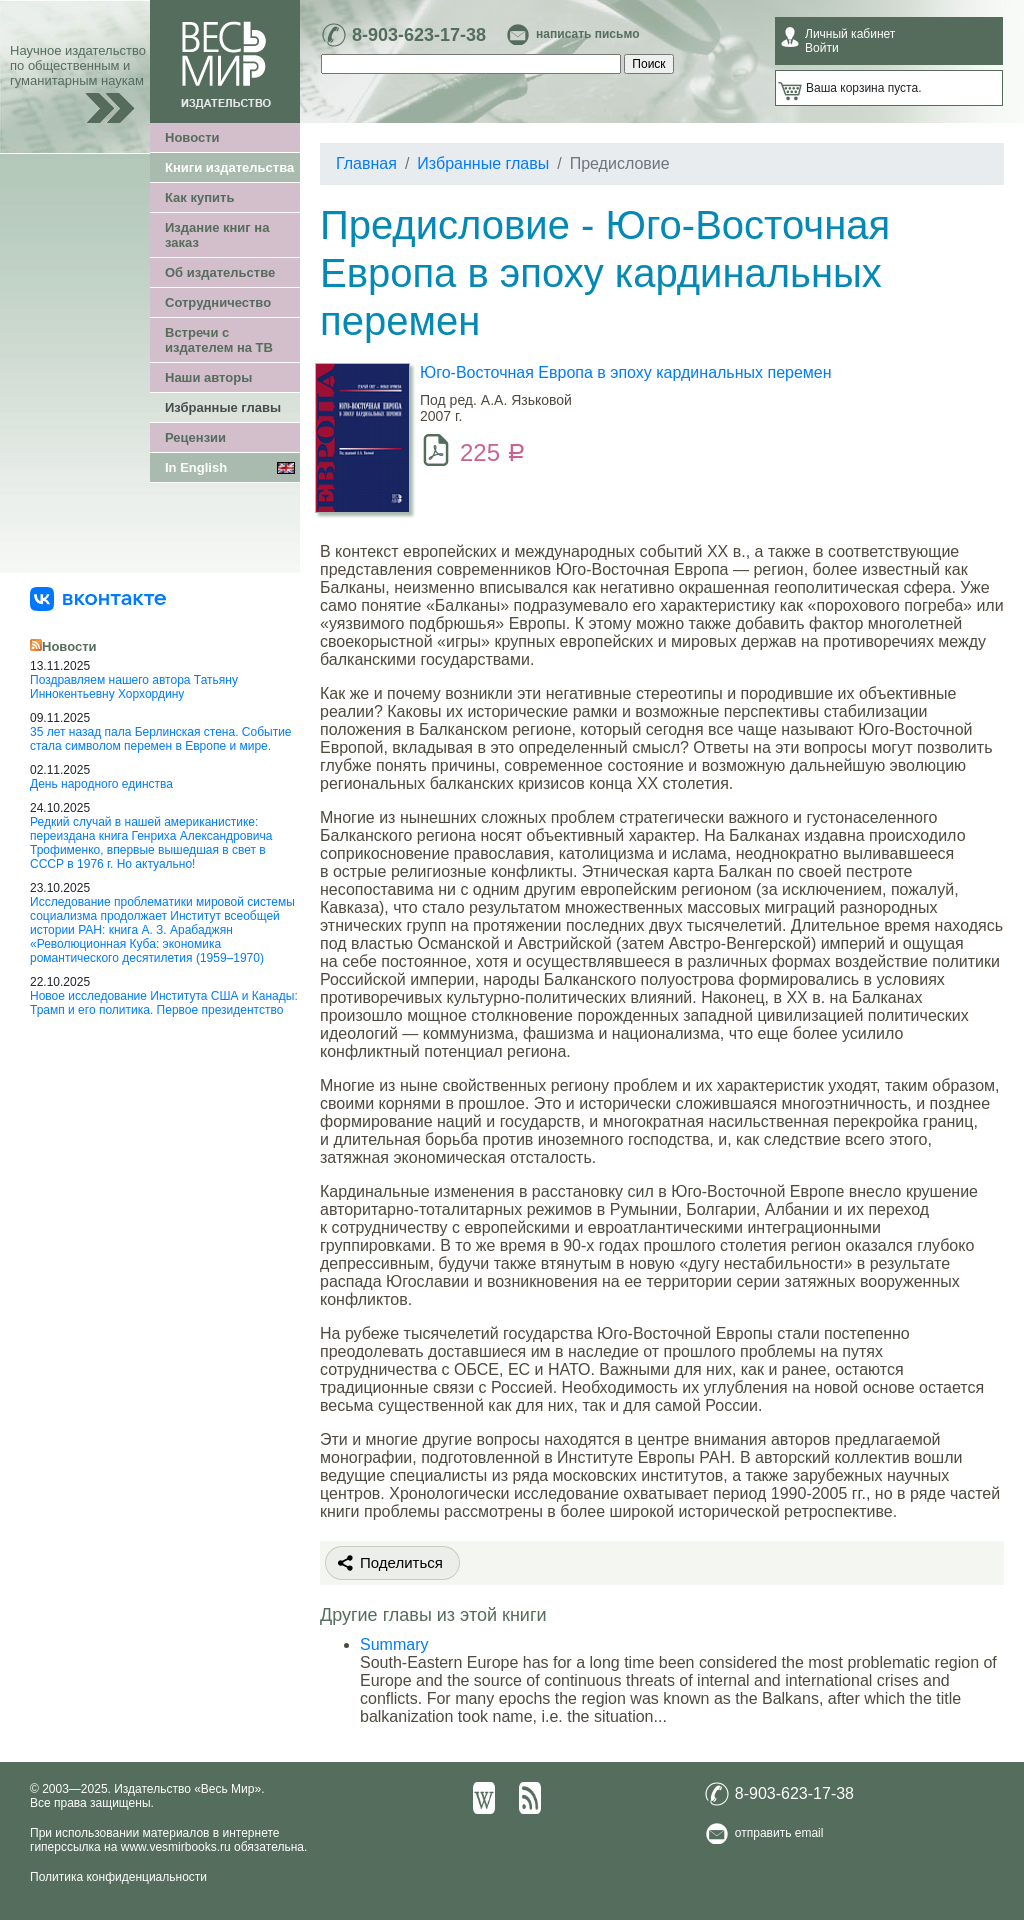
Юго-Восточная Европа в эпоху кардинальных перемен (626, 372)
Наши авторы (208, 377)
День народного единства (101, 784)
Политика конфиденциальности (118, 1877)
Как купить (199, 197)
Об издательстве (220, 272)
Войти (822, 48)
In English (196, 467)
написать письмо (587, 34)
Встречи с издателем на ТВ (219, 340)
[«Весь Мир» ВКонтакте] (98, 598)
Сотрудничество (218, 302)
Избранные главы (223, 407)
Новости (192, 137)
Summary (394, 1644)
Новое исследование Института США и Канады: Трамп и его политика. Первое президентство (164, 1003)
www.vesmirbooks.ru (176, 1847)
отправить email (779, 1833)
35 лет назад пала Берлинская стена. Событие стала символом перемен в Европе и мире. (161, 739)
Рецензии (195, 437)
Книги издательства (229, 167)
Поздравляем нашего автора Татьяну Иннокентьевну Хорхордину (134, 687)
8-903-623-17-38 (419, 35)
